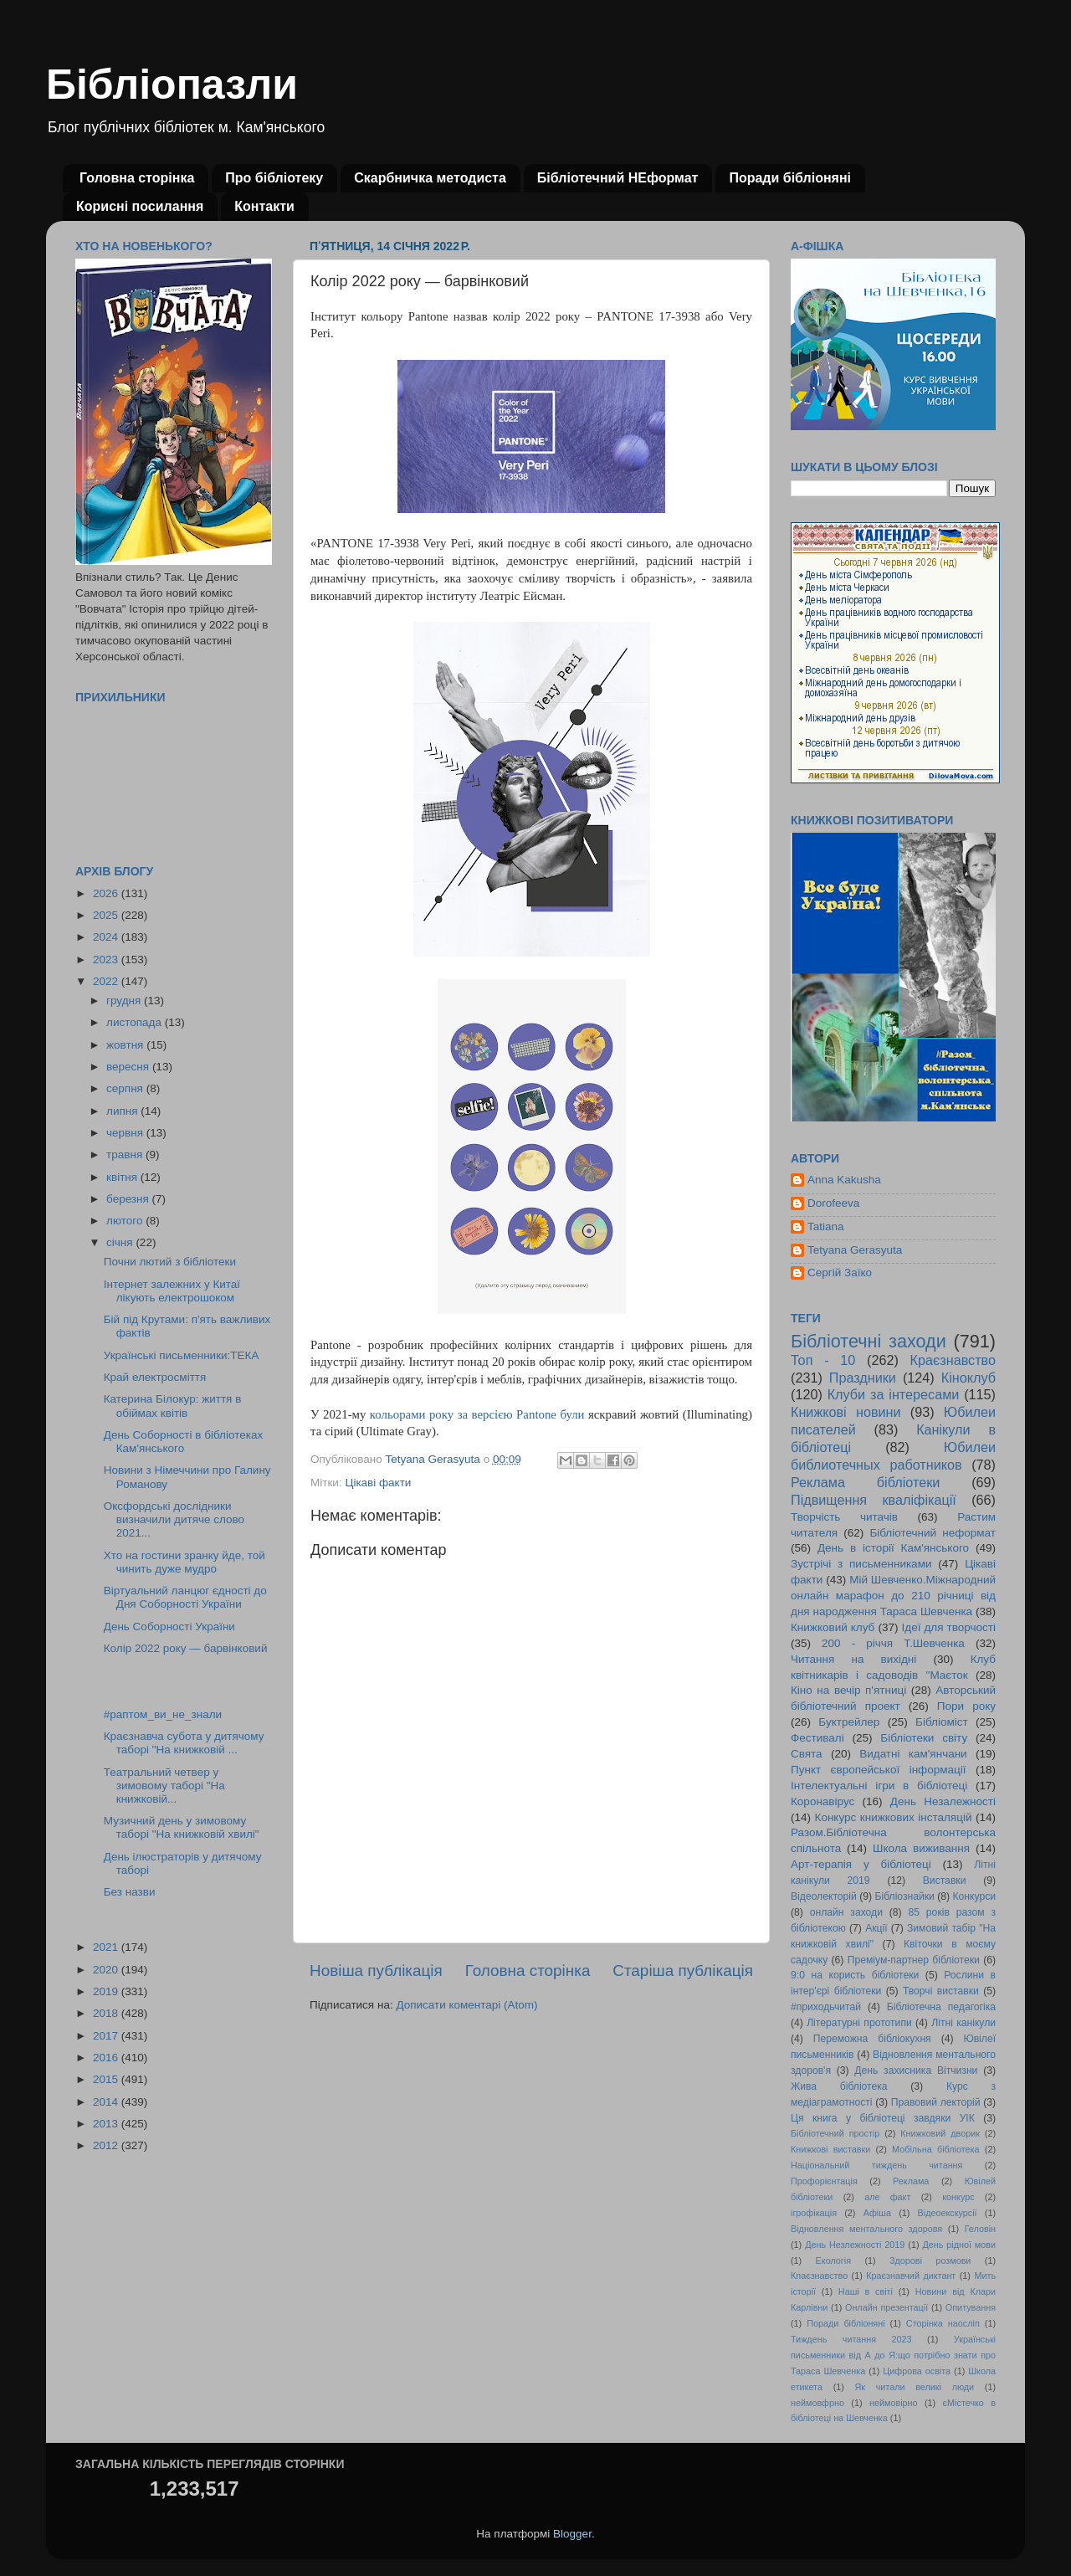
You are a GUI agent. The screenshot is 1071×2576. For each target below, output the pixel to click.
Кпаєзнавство (819, 2276)
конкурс (958, 2197)
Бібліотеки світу (923, 1738)
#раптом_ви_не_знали (163, 1714)
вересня (129, 1066)
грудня (125, 1000)
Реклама (911, 2181)
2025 (107, 915)
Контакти (264, 206)
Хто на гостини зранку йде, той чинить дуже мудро (184, 1562)
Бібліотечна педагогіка (941, 2007)
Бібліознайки (904, 1896)
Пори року (966, 1706)
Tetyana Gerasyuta (854, 1250)
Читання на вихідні (853, 1659)
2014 (107, 2102)
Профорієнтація (824, 2181)
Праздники (862, 1377)
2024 (107, 937)
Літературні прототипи (859, 2023)
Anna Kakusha (844, 1179)
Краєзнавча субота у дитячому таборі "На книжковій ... (184, 1743)
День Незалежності (943, 1801)
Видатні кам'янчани (912, 1753)
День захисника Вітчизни (915, 2070)
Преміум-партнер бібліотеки (914, 1960)
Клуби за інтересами (894, 1394)
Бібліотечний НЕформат (618, 178)
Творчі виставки (941, 1991)
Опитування (970, 2307)
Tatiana (825, 1226)
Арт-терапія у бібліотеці (861, 1864)
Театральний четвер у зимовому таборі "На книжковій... (164, 1785)
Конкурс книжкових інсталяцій (893, 1817)
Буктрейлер (848, 1722)
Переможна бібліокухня (872, 2039)
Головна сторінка (136, 178)
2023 (107, 959)
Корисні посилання (139, 206)
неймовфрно (817, 2403)
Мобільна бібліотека (935, 2149)
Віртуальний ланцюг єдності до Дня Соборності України (185, 1597)
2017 (107, 2035)
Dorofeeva (833, 1203)
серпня (126, 1088)
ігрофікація (814, 2213)
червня (126, 1132)
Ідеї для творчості (949, 1627)
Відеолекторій (824, 1896)
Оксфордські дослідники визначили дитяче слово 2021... (174, 1519)
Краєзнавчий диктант (911, 2276)
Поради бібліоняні (790, 178)
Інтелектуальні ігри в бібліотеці (879, 1785)
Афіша (877, 2213)
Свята (806, 1753)
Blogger (572, 2533)
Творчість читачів (844, 1517)
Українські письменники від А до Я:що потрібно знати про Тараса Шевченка (893, 2355)
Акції (876, 1928)
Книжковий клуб (832, 1627)
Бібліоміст (941, 1722)
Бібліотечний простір (835, 2133)
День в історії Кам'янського (893, 1548)
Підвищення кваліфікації (873, 1499)
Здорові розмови (930, 2260)
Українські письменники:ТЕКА (181, 1355)
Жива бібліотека (839, 2086)
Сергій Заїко (839, 1272)
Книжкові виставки (830, 2149)
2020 (107, 1969)
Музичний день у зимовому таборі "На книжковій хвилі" (181, 1827)
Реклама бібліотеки (865, 1482)
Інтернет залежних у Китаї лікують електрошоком (172, 1291)
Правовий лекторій (936, 2102)
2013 (107, 2123)
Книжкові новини (846, 1411)
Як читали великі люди (915, 2387)
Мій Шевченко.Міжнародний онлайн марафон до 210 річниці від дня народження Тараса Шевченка (893, 1595)
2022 (107, 981)
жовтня (126, 1045)
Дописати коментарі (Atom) (466, 2005)
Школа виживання (921, 1848)
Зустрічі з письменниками (861, 1563)
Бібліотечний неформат (932, 1533)
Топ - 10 (823, 1360)
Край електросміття (155, 1377)
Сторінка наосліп (943, 2323)
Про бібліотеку (274, 178)
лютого (126, 1220)
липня (123, 1111)
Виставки (944, 1880)
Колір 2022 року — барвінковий (186, 1648)
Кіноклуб (968, 1377)
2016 (107, 2057)
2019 (107, 1991)
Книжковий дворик (940, 2133)
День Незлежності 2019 (854, 2245)
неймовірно (893, 2403)
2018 (107, 2013)
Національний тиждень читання (876, 2165)
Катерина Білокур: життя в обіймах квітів (173, 1406)
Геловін (980, 2229)
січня (121, 1242)
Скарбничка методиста (430, 178)
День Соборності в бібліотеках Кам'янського (183, 1442)
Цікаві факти (378, 1482)
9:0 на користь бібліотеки (855, 1975)
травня (126, 1154)
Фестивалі (817, 1738)
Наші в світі (865, 2291)
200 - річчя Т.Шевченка (893, 1643)
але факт (887, 2197)
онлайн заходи (846, 1912)
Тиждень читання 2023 (851, 2339)
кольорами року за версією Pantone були (477, 1414)
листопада (135, 1022)
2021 (107, 1947)
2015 (107, 2079)
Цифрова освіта (917, 2371)
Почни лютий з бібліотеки (170, 1261)
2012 (107, 2145)
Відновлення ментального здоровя (866, 2229)
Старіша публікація (682, 1970)
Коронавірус (822, 1801)
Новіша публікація (376, 1970)
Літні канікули (963, 2023)
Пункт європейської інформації (878, 1769)
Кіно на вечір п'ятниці (848, 1690)
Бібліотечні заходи (868, 1341)
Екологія (833, 2260)
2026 (107, 893)
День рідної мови (959, 2245)
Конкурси (975, 1896)
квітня (123, 1177)
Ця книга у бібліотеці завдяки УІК (883, 2118)
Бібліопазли (172, 84)
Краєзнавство (953, 1360)
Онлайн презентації (886, 2307)
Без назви (130, 1892)
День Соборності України (169, 1626)
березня (129, 1199)
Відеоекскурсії (947, 2213)
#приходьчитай (826, 2007)
